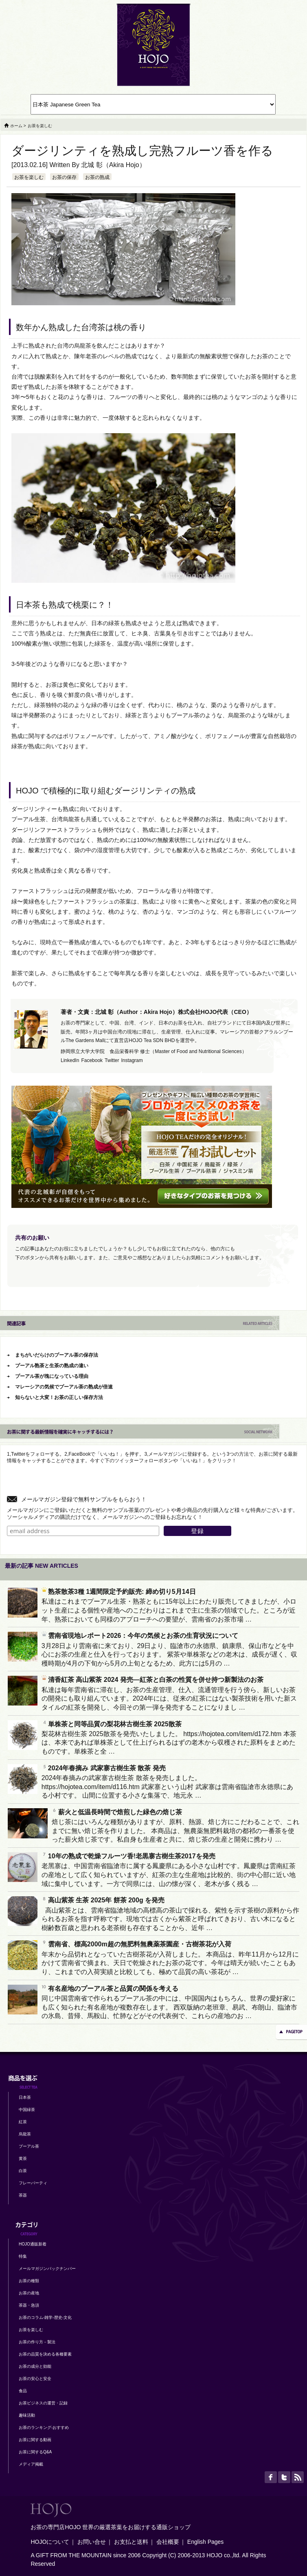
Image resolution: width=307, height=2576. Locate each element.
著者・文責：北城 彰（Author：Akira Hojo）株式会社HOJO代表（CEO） (156, 1012)
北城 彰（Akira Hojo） (113, 164)
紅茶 (23, 2122)
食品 (23, 2391)
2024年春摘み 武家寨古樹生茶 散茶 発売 (104, 1768)
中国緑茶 (27, 2109)
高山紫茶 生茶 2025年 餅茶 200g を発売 (103, 1900)
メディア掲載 (31, 2464)
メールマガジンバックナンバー (47, 2268)
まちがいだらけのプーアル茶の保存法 (56, 1355)
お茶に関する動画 (35, 2439)
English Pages (205, 2542)
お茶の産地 (29, 2293)
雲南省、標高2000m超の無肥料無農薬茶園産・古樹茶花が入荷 (136, 1944)
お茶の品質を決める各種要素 (45, 2354)
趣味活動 (27, 2415)
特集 (23, 2256)
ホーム (16, 125)
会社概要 (167, 2542)
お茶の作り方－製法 (37, 2342)
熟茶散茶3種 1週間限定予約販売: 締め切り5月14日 (119, 1591)
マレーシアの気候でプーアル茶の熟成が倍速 (64, 1387)
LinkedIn (70, 1060)
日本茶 (25, 2097)
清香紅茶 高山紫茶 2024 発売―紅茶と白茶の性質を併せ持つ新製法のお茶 (152, 1679)
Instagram (132, 1060)
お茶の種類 (29, 2281)
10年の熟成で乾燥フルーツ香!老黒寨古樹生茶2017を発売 (128, 1856)
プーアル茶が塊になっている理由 (51, 1376)
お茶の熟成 (97, 177)
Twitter (112, 1060)
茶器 (23, 2195)
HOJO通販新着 (32, 2244)
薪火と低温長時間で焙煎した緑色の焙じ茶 (117, 1812)
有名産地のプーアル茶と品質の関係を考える (110, 1988)
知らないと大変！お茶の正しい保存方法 (59, 1397)
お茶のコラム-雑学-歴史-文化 (45, 2317)
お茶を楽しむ (29, 177)
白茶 (23, 2170)
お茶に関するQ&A (35, 2452)
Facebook (92, 1060)
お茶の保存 (64, 177)
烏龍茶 (25, 2134)
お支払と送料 (131, 2542)
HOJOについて (50, 2542)
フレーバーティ (33, 2183)
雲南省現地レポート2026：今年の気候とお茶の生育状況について (140, 1635)
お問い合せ (91, 2542)
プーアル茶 (29, 2146)
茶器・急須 (29, 2305)
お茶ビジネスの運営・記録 (43, 2403)
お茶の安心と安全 (35, 2378)
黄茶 (23, 2158)
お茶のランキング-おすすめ (44, 2427)
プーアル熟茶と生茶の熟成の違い (51, 1365)
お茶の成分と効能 (35, 2366)
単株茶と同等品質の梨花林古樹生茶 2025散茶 (112, 1724)
